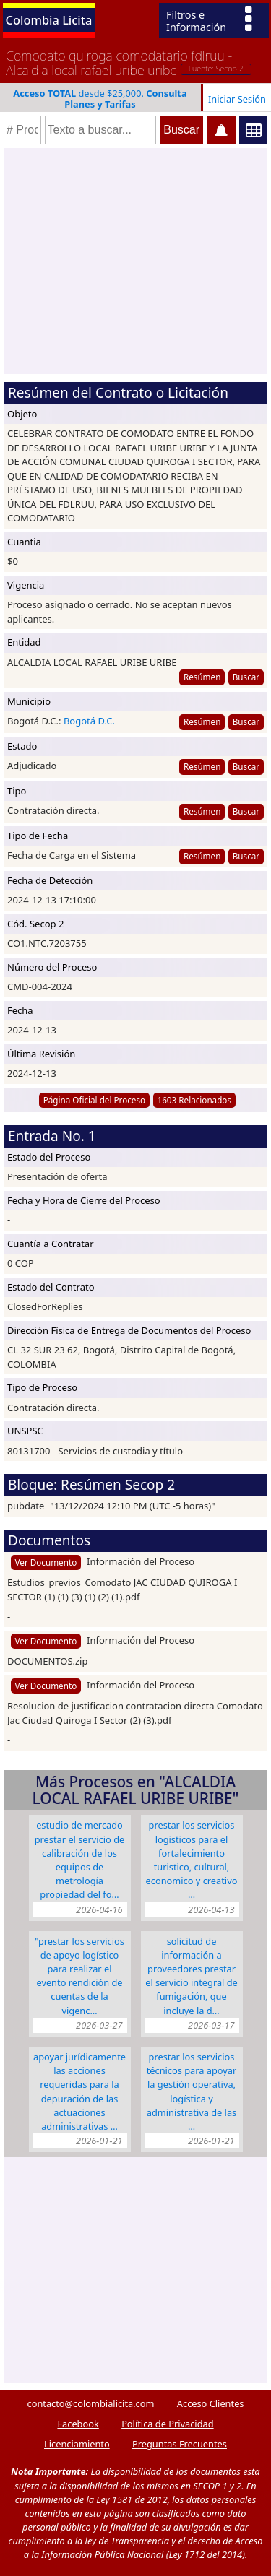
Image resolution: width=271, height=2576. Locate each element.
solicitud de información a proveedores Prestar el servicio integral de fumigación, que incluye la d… (191, 1976)
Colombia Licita (49, 20)
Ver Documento (46, 1562)
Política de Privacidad (167, 2423)
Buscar (246, 676)
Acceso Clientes (210, 2403)
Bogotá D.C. (89, 720)
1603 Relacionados (194, 1100)
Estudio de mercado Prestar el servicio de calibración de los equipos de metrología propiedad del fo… (80, 1859)
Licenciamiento (77, 2443)
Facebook (77, 2423)
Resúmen (202, 676)
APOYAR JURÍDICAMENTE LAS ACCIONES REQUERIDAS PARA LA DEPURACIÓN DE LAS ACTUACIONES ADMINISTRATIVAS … (79, 2091)
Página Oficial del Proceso (94, 1100)
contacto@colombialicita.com (91, 2403)
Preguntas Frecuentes (179, 2443)
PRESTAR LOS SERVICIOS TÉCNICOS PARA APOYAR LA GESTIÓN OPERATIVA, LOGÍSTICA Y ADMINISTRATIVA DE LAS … (192, 2091)
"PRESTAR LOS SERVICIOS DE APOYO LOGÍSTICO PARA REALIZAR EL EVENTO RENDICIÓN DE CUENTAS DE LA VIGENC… (79, 1976)
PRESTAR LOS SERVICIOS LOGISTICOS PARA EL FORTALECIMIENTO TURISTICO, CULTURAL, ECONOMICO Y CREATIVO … (192, 1859)
